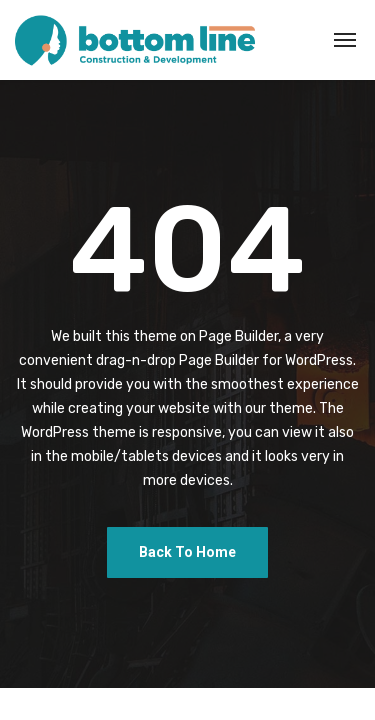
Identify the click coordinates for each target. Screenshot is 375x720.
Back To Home (187, 552)
